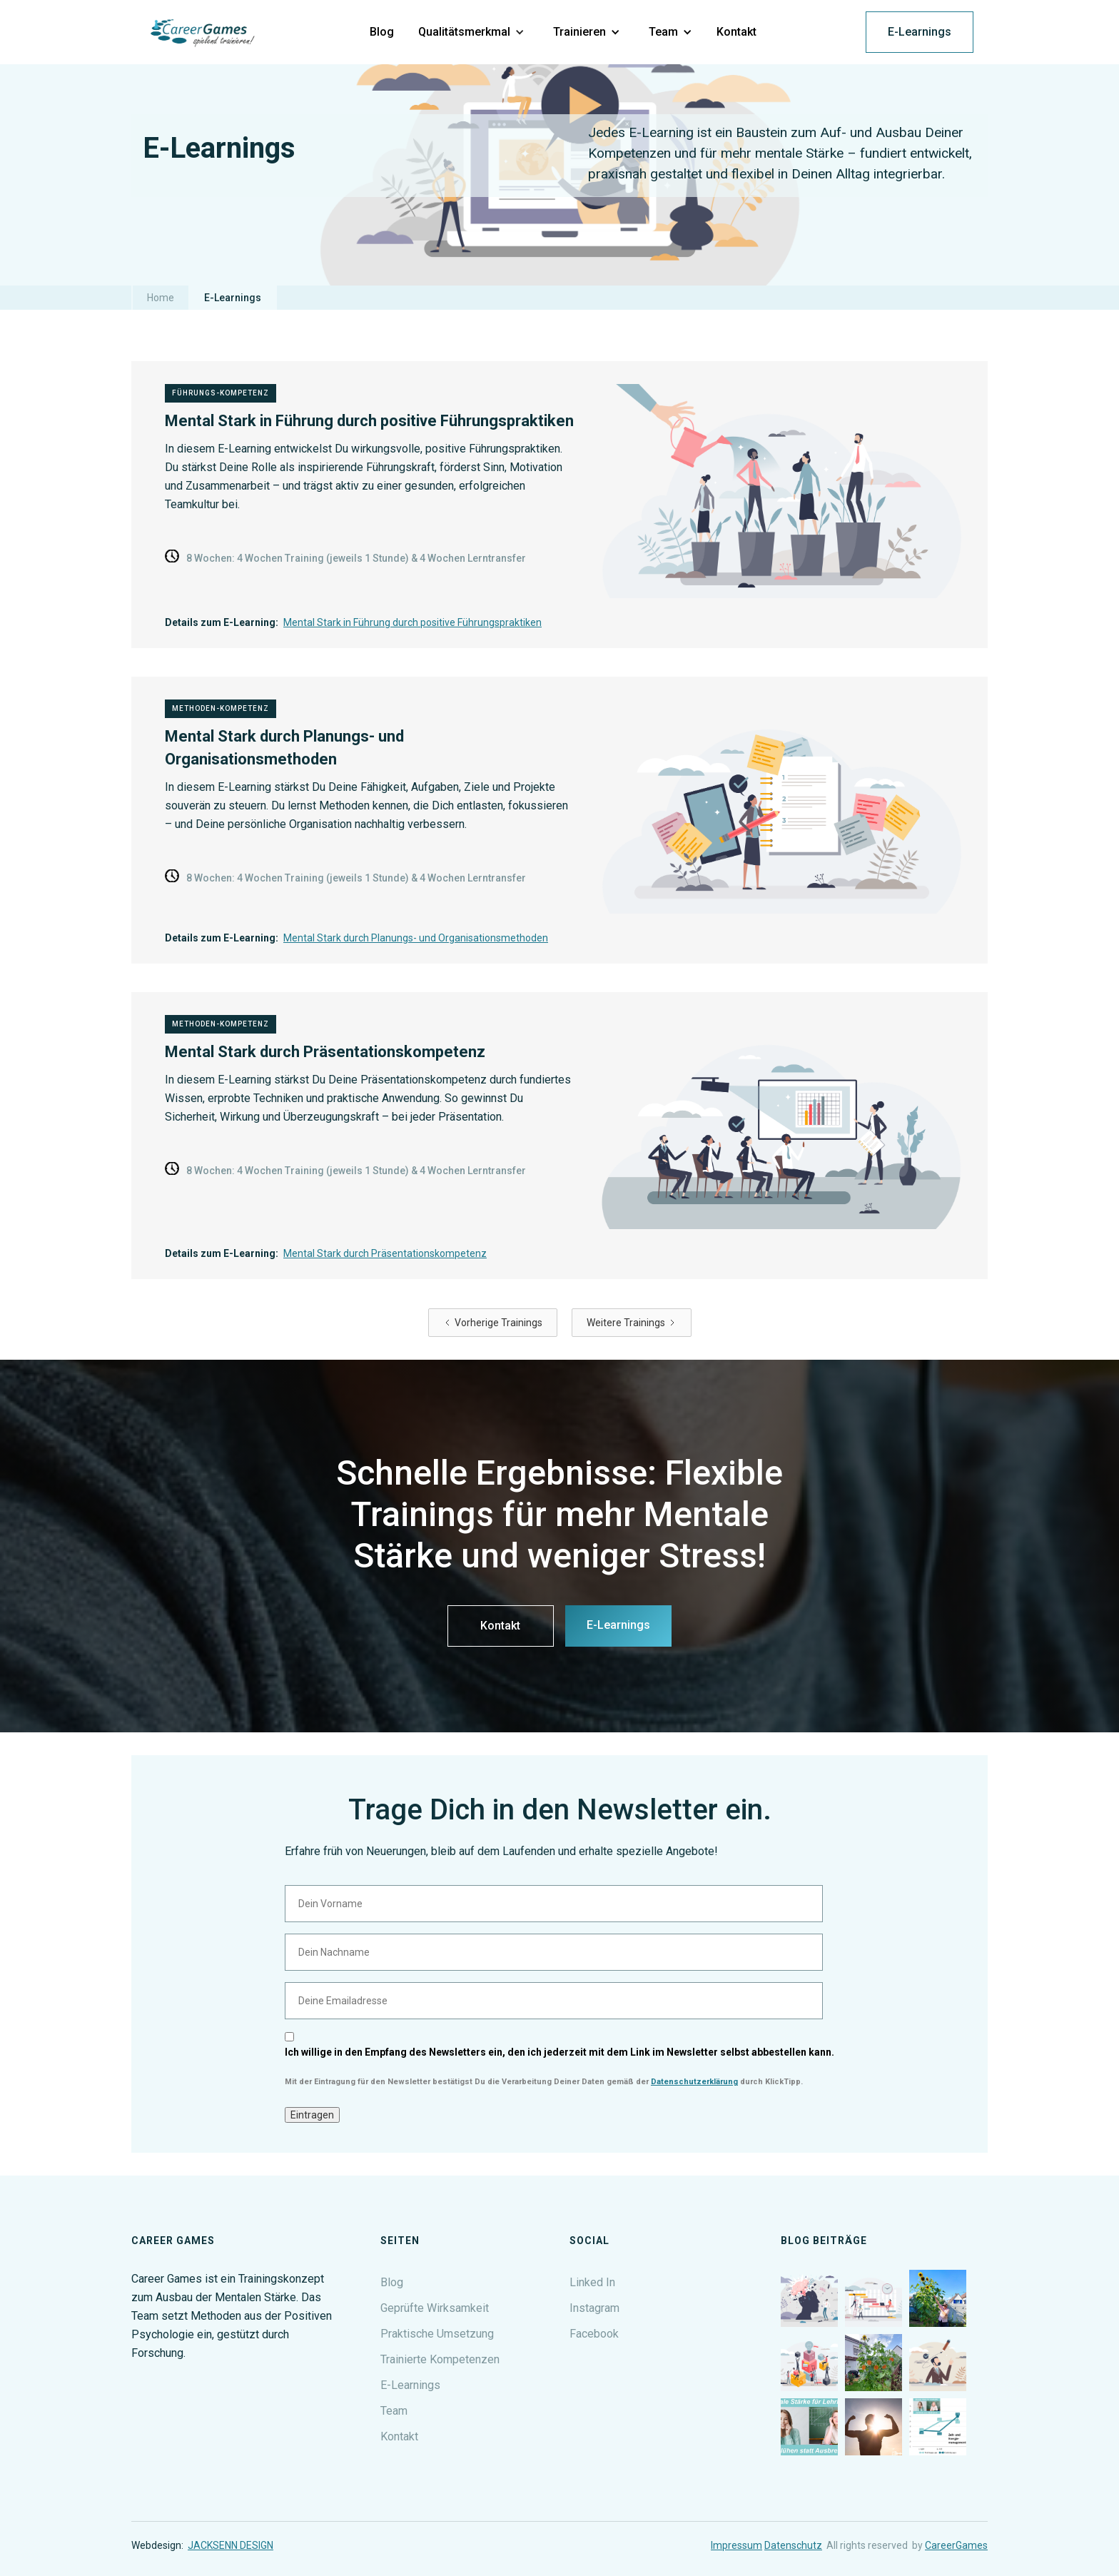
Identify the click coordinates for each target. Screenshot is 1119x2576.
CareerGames (956, 2545)
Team (393, 2411)
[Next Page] (632, 1322)
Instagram (594, 2308)
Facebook (594, 2333)
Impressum (736, 2545)
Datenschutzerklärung (694, 2081)
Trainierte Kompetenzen (440, 2359)
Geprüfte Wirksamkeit (434, 2308)
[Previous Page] (492, 1322)
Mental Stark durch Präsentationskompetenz (385, 1253)
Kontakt (500, 1625)
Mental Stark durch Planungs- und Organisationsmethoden (415, 938)
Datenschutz (793, 2545)
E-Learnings (919, 32)
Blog (391, 2282)
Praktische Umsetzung (437, 2333)
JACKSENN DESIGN (230, 2545)
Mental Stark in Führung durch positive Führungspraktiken (412, 622)
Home (160, 297)
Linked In (592, 2282)
